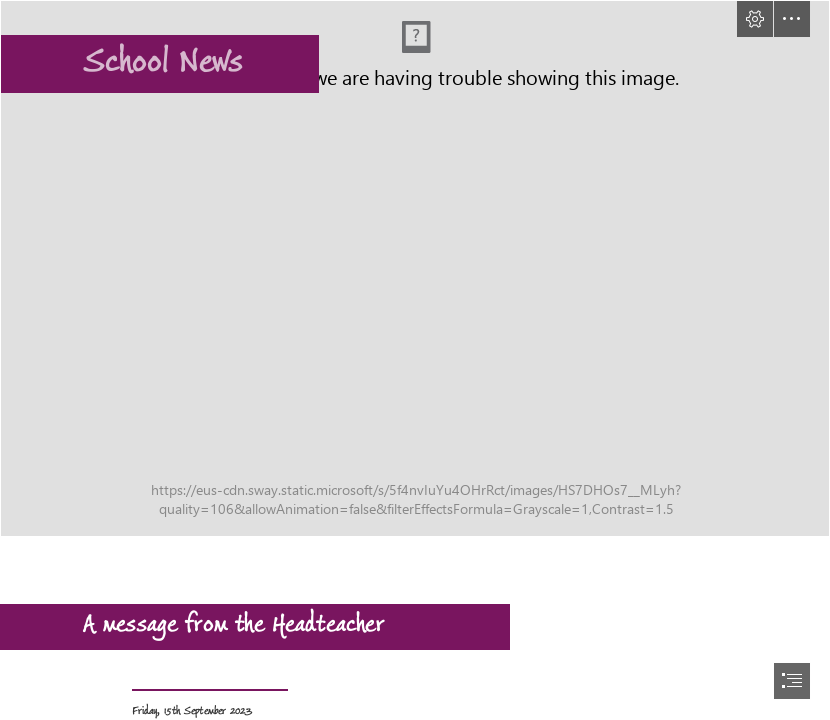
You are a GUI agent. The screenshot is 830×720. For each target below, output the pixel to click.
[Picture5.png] (415, 268)
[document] (415, 360)
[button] (755, 19)
